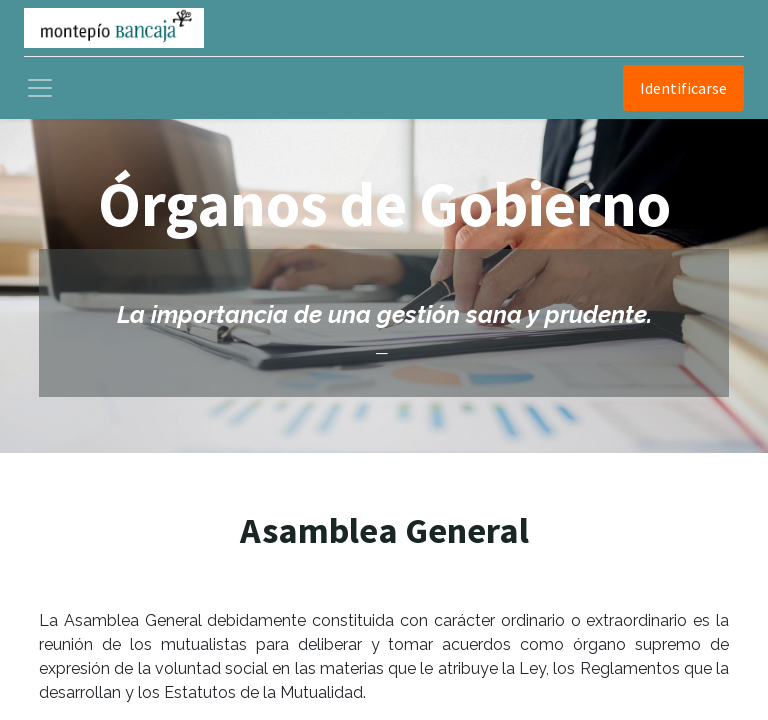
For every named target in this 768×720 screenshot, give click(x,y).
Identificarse (683, 88)
